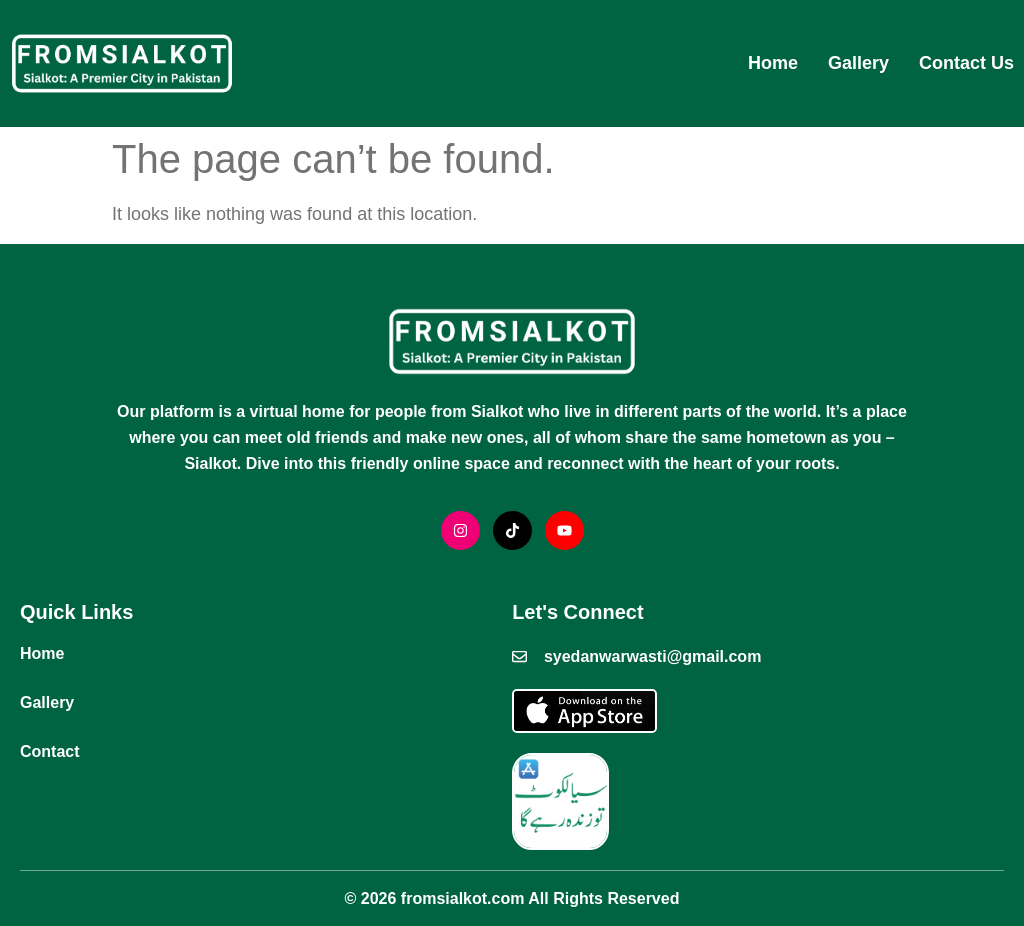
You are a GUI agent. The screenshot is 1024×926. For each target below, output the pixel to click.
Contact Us (966, 63)
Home (773, 63)
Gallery (858, 63)
